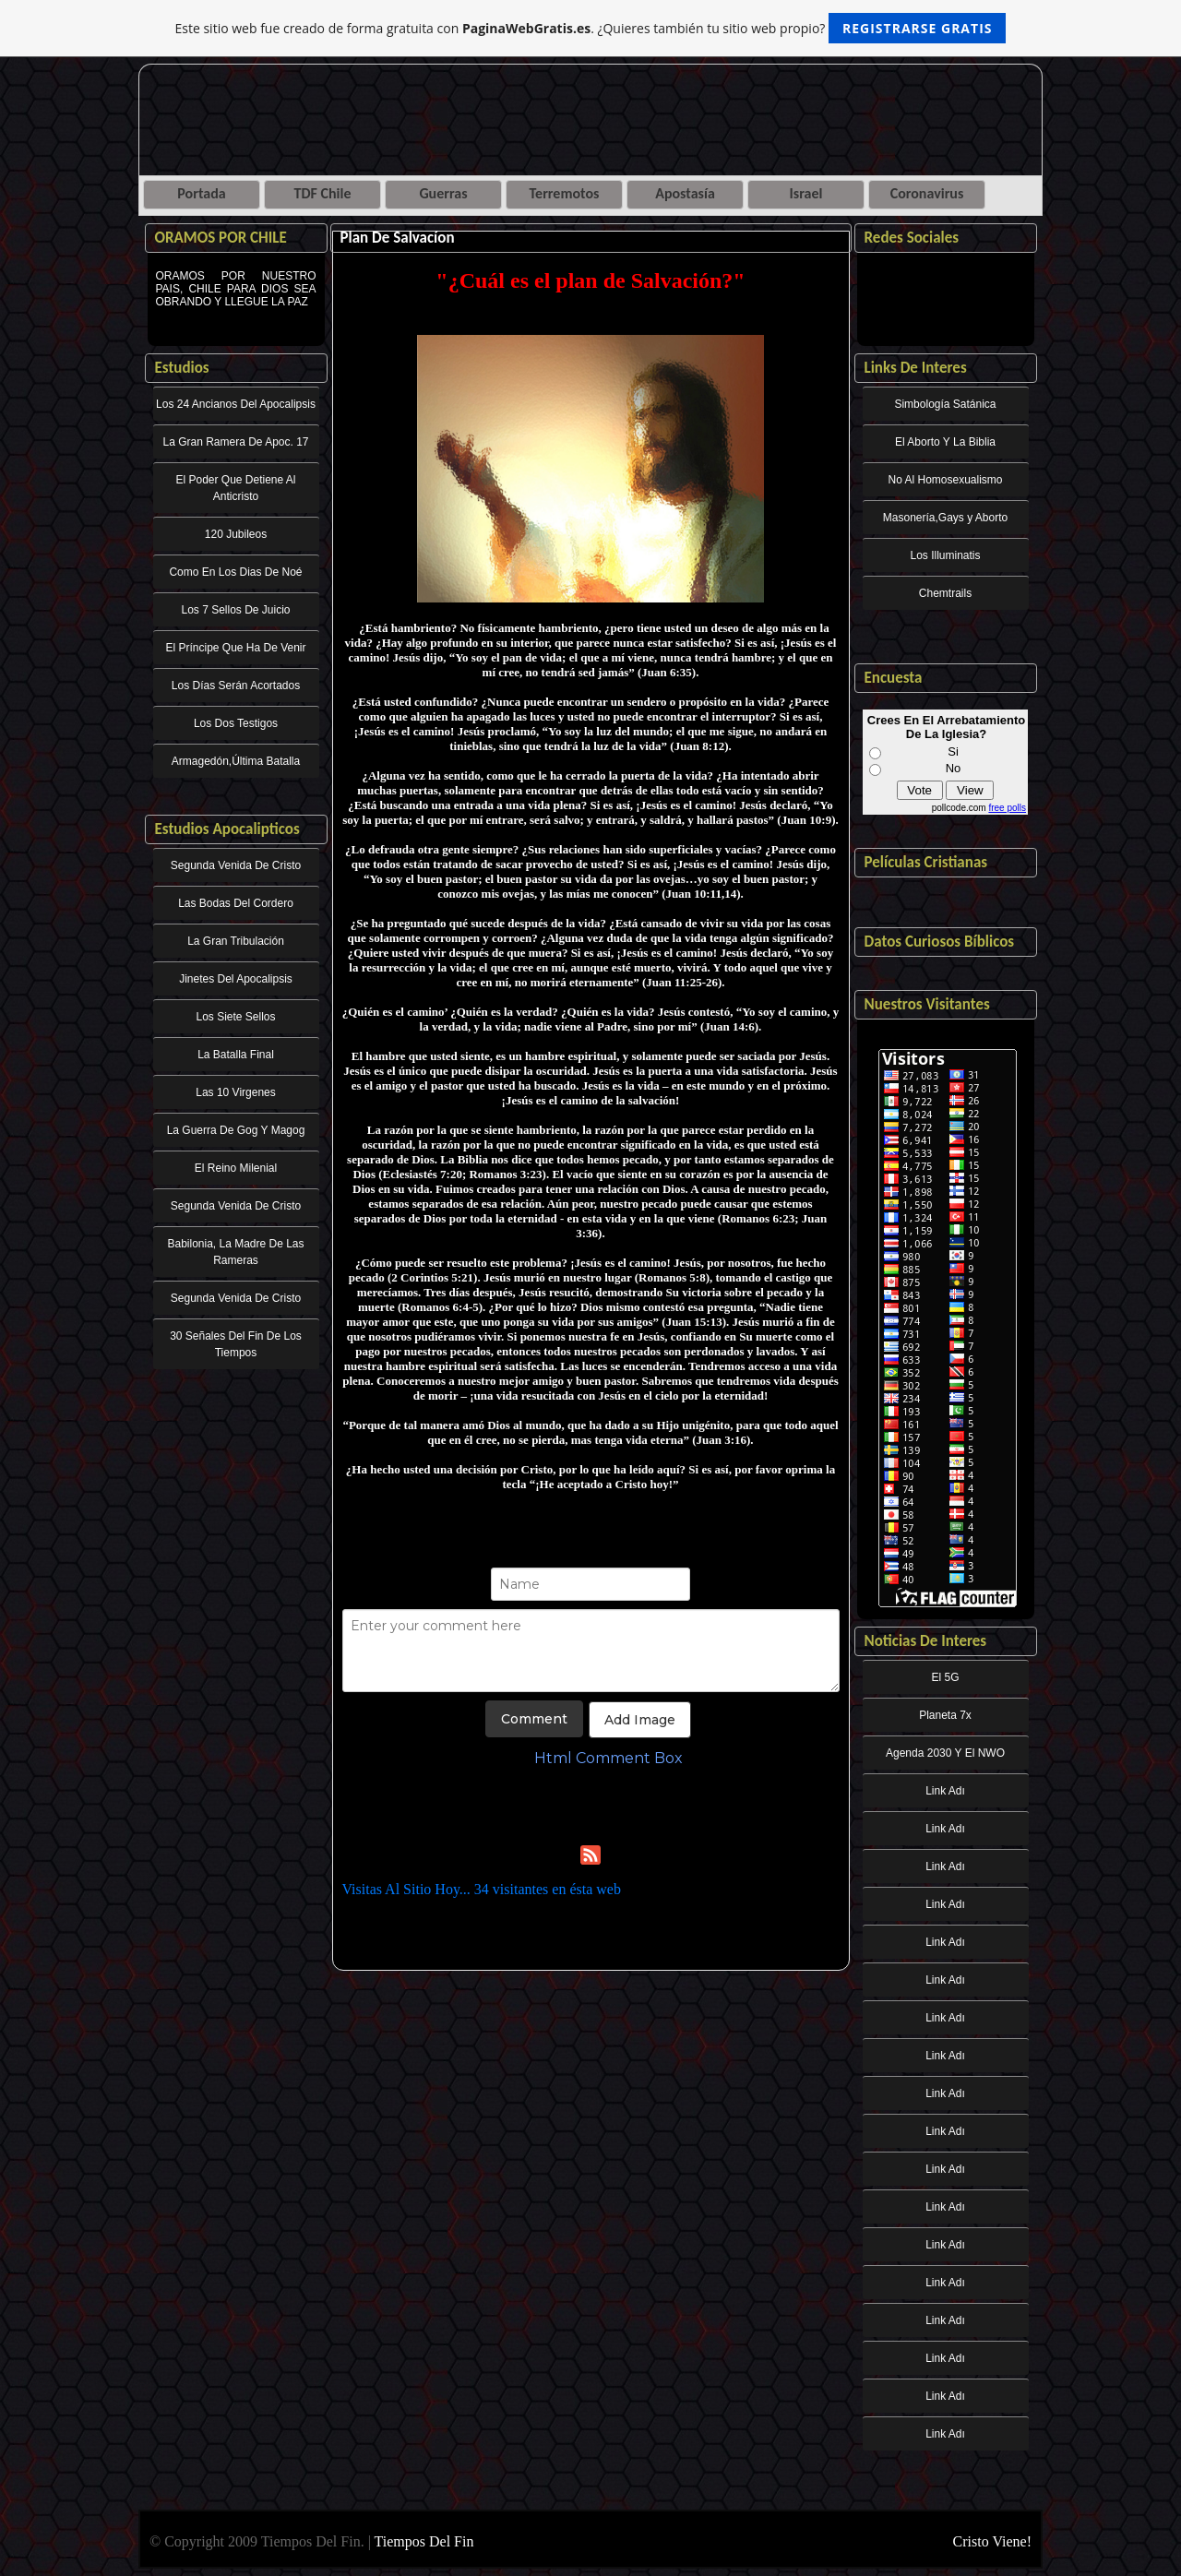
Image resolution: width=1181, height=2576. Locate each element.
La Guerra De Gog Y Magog (236, 1130)
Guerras (443, 193)
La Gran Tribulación (235, 941)
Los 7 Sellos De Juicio (235, 609)
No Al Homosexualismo (945, 479)
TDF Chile (323, 193)
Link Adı (945, 1790)
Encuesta (894, 677)
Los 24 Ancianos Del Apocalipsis (236, 404)
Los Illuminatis (945, 555)
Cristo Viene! (992, 2541)
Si (953, 751)
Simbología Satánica (945, 404)
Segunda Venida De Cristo (236, 865)
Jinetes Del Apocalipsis (235, 978)
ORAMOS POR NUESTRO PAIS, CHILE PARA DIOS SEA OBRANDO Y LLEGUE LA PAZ (236, 301)
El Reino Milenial (236, 1168)
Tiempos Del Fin (424, 2541)
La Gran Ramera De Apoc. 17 (235, 441)
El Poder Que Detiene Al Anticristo (235, 488)
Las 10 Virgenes (236, 1092)
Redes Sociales (912, 237)
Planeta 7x (945, 1715)
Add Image (639, 1719)
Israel (806, 193)
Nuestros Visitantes (927, 1004)
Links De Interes (916, 367)
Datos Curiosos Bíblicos (940, 941)
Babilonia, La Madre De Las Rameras (235, 1252)
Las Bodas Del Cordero (235, 903)
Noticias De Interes (926, 1641)
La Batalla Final (235, 1054)
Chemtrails (945, 593)
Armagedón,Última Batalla (236, 761)
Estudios (182, 367)
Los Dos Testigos (236, 723)
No (953, 768)
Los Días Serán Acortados (236, 685)
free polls (1007, 808)
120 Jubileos (236, 534)
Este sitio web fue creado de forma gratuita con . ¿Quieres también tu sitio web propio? (591, 28)
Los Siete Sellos (235, 1016)
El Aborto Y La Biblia (945, 441)
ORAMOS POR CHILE (221, 237)
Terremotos (565, 193)
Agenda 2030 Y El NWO (945, 1753)
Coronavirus (927, 193)
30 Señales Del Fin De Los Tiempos (236, 1344)
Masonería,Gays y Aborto (945, 517)
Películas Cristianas (926, 862)
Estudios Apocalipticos (227, 829)
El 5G (945, 1677)
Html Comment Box (608, 1758)
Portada (201, 193)
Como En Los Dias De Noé (235, 572)
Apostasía (685, 193)
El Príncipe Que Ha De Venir (235, 647)
